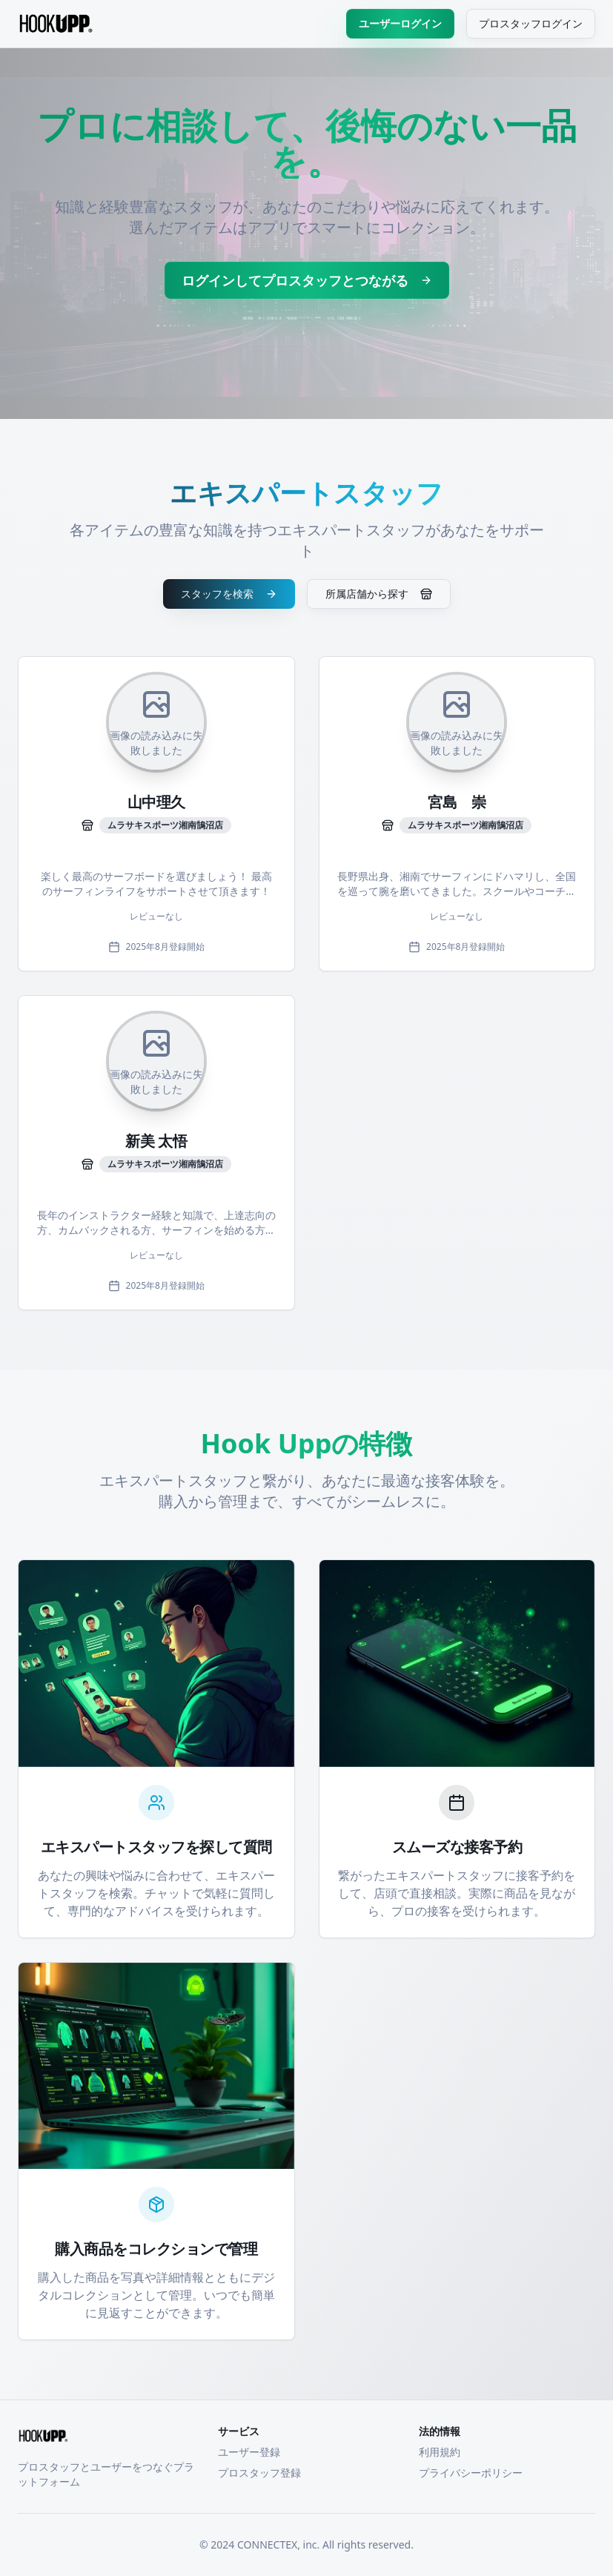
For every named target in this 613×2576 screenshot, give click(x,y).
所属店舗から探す (378, 594)
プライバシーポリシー (471, 2473)
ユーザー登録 (249, 2452)
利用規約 (439, 2452)
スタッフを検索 (229, 594)
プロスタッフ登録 (259, 2473)
